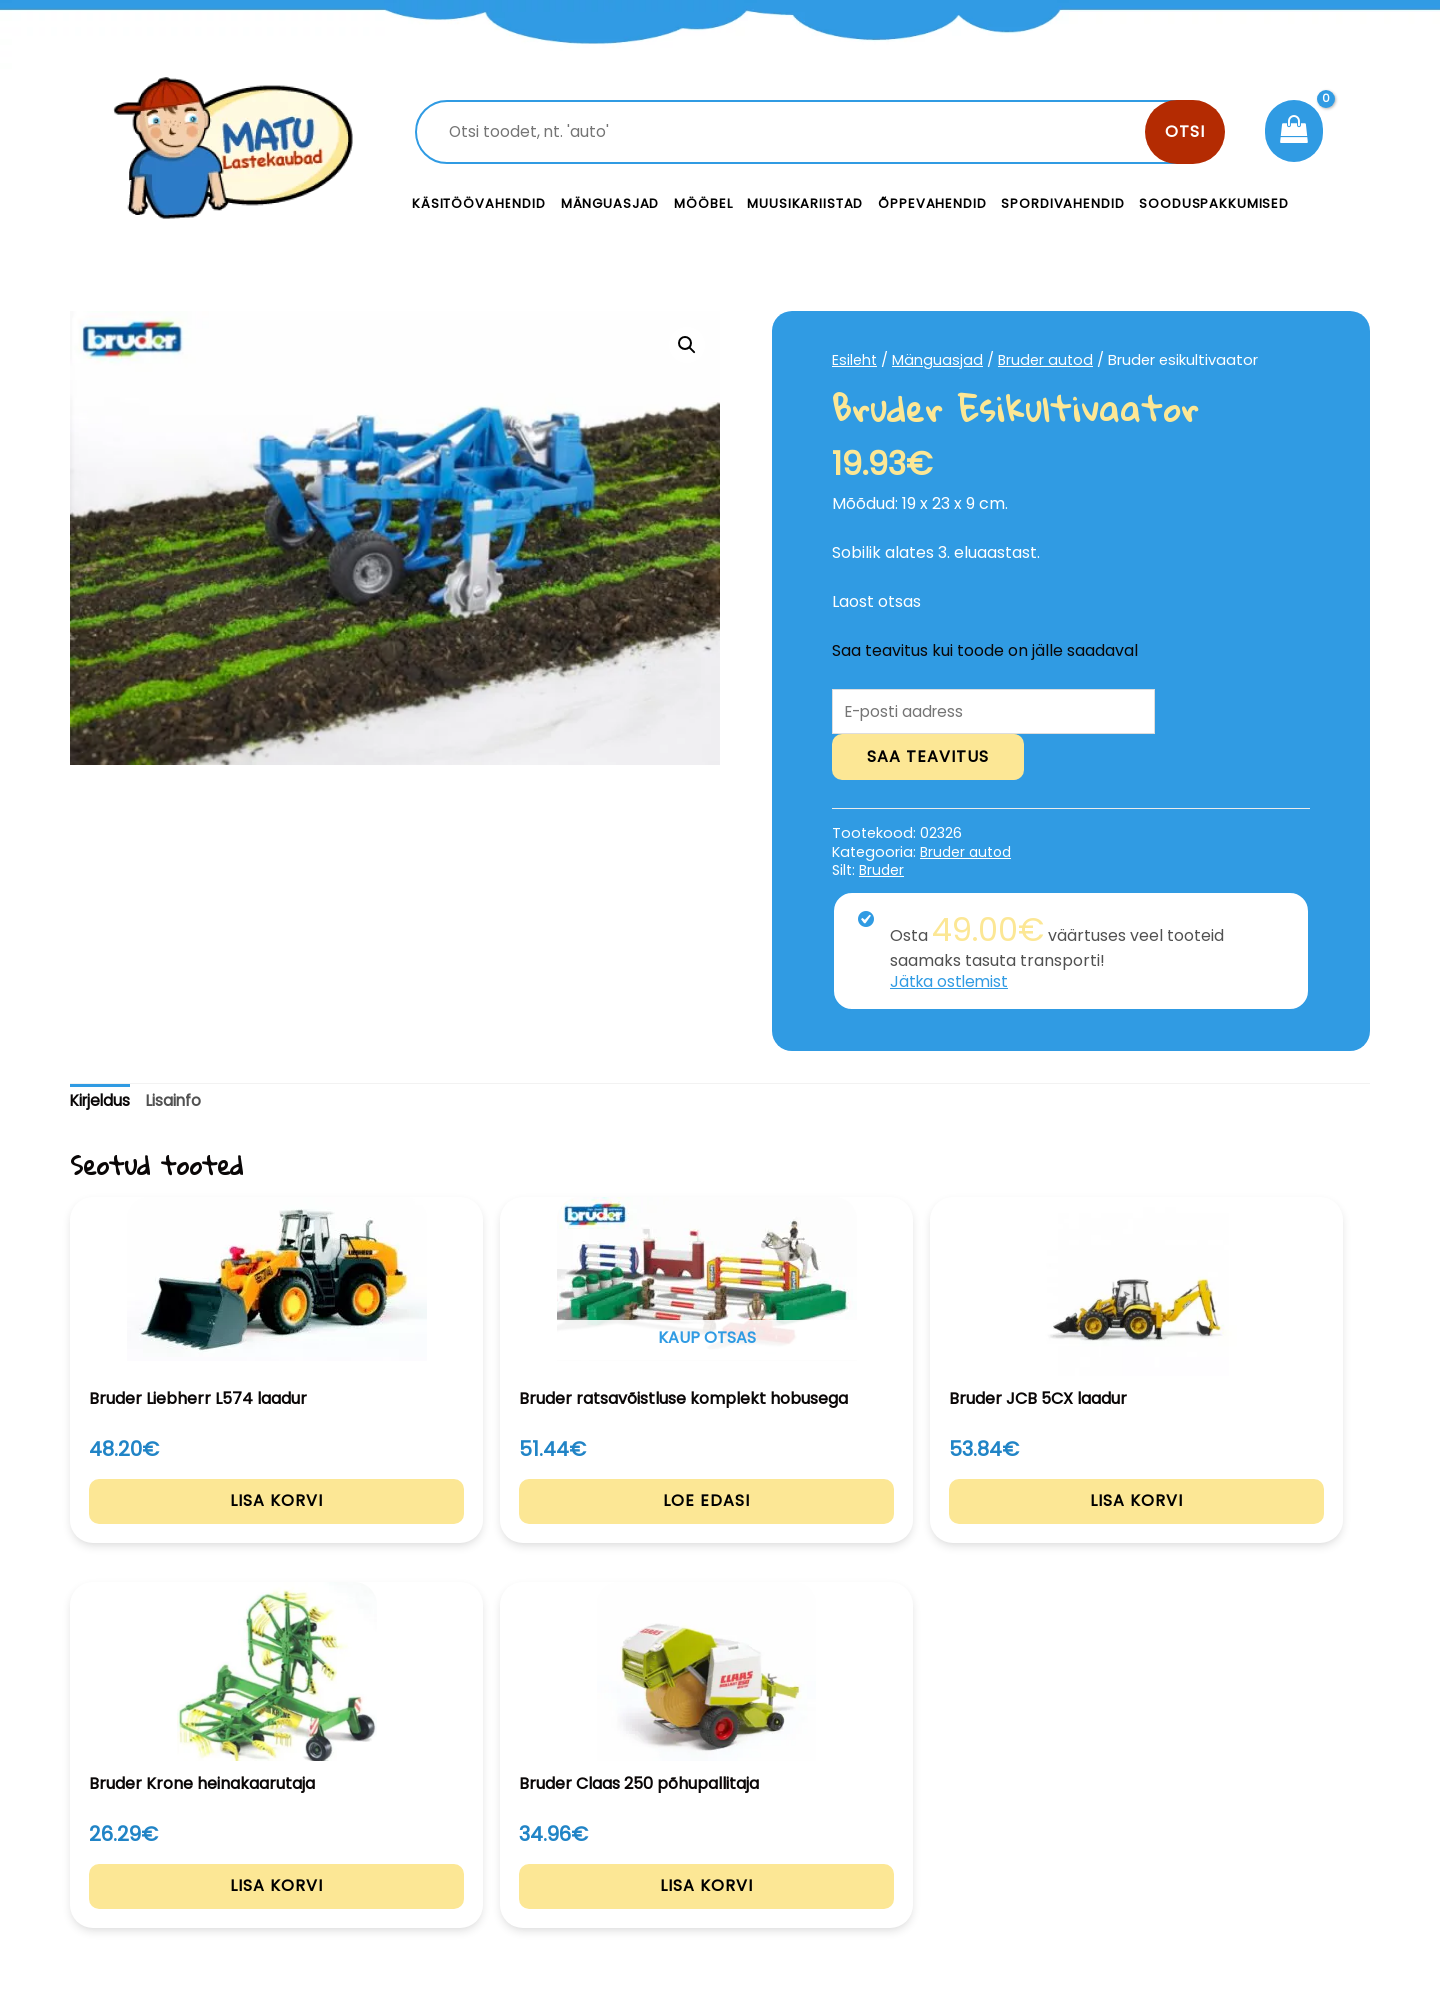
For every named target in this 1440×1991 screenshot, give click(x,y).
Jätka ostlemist (951, 983)
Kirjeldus (102, 1102)
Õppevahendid (932, 203)
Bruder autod (1047, 360)
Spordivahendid (1062, 203)
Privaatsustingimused (1217, 1808)
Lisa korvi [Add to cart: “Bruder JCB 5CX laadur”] (720, 1527)
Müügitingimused (1199, 1852)
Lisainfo (178, 1102)
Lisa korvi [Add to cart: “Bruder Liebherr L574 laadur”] (192, 1527)
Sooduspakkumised (1214, 203)
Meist (860, 1852)
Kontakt (870, 1808)
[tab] (102, 1103)
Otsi (1185, 131)
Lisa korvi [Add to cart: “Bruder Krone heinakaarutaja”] (984, 1527)
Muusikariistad (805, 203)
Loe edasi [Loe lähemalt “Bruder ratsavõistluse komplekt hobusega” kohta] (456, 1527)
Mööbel (703, 203)
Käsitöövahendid (479, 203)
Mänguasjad (610, 203)
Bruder (882, 872)
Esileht (855, 360)
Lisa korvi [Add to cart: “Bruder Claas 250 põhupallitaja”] (1248, 1527)
